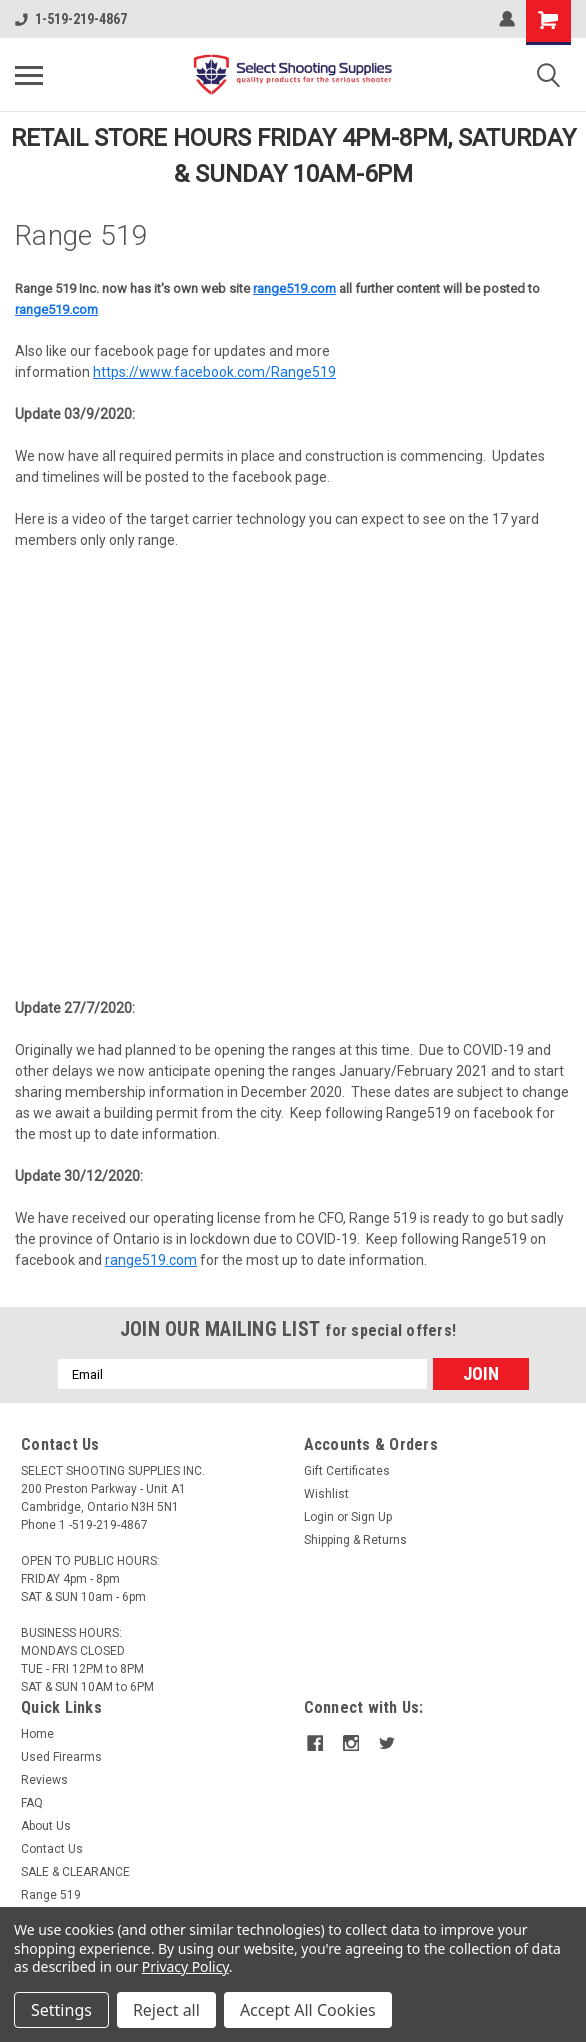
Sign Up (371, 1517)
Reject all (166, 2010)
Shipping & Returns (355, 1540)
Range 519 (51, 1895)
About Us (46, 1826)
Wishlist (326, 1494)
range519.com (294, 288)
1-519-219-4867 (71, 19)
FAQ (32, 1803)
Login (319, 1517)
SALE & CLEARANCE (75, 1872)
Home (37, 1734)
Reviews (44, 1780)
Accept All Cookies (308, 2010)
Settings (61, 2010)
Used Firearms (61, 1757)
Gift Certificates (347, 1471)
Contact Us (52, 1849)
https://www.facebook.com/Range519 (214, 372)
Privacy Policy (185, 1966)
